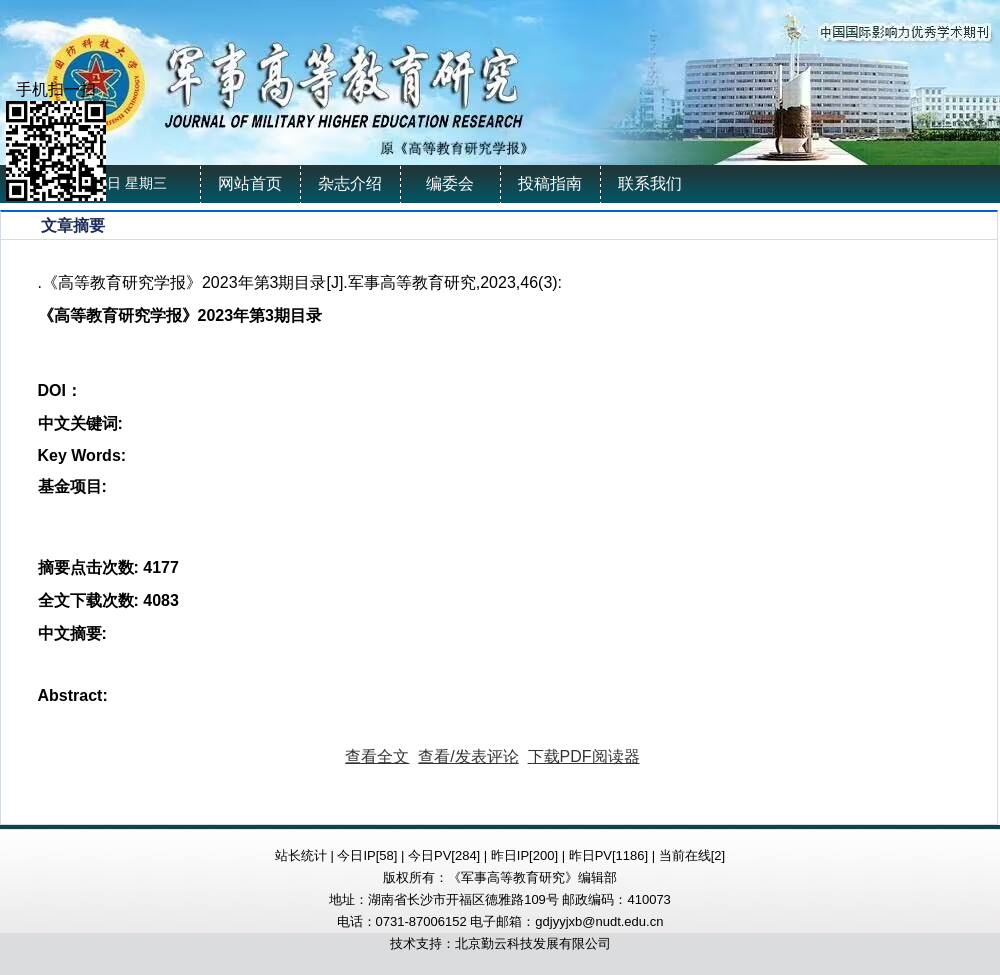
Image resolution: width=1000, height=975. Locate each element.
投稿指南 (550, 183)
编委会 (450, 183)
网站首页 (250, 183)
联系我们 (650, 183)
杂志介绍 (350, 183)
